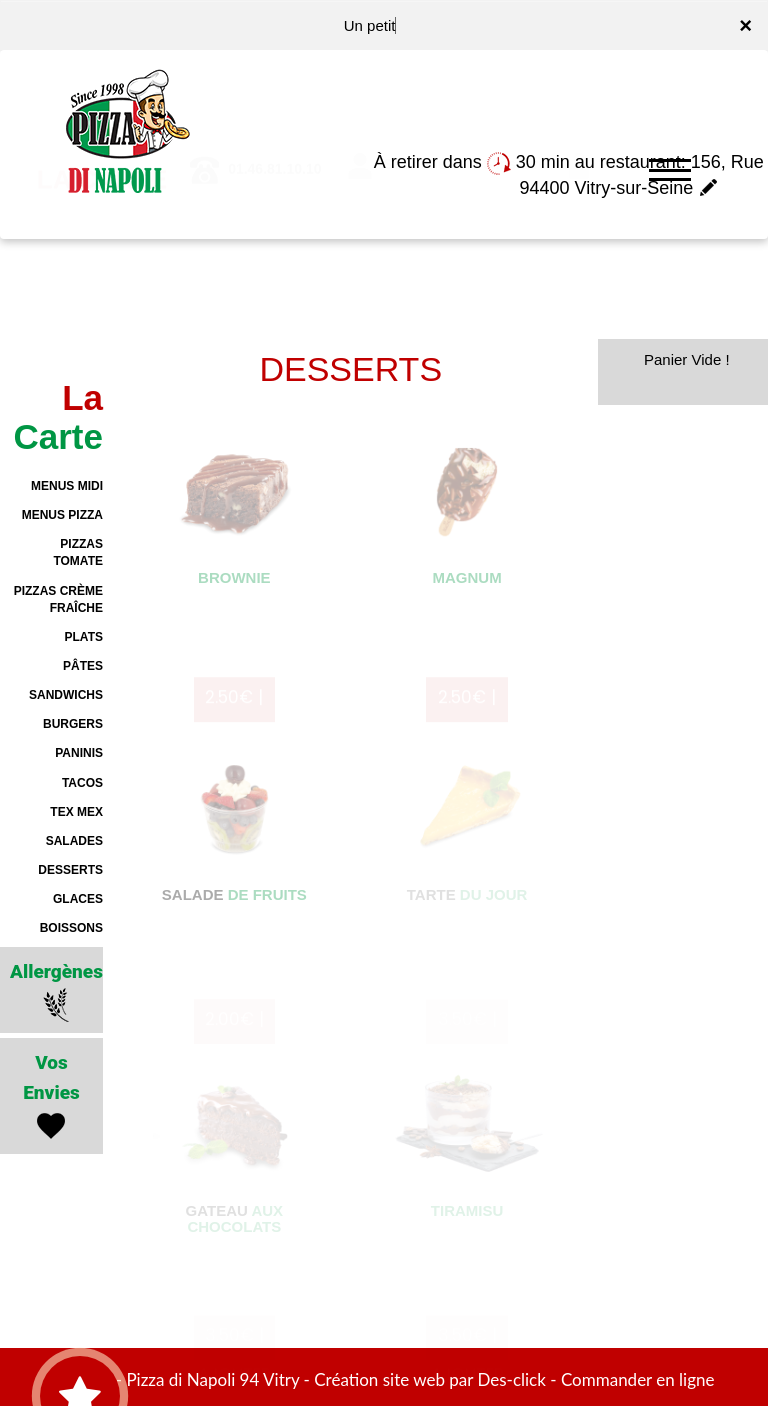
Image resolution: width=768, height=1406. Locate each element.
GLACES (78, 899)
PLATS (84, 637)
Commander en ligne (638, 1379)
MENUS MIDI (67, 486)
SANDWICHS (66, 695)
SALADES (74, 841)
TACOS (82, 783)
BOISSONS (71, 928)
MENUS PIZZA (62, 515)
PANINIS (79, 753)
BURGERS (73, 724)
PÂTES (83, 666)
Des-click (511, 1379)
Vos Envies (51, 1097)
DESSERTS (70, 870)
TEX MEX (76, 812)
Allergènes (56, 991)
